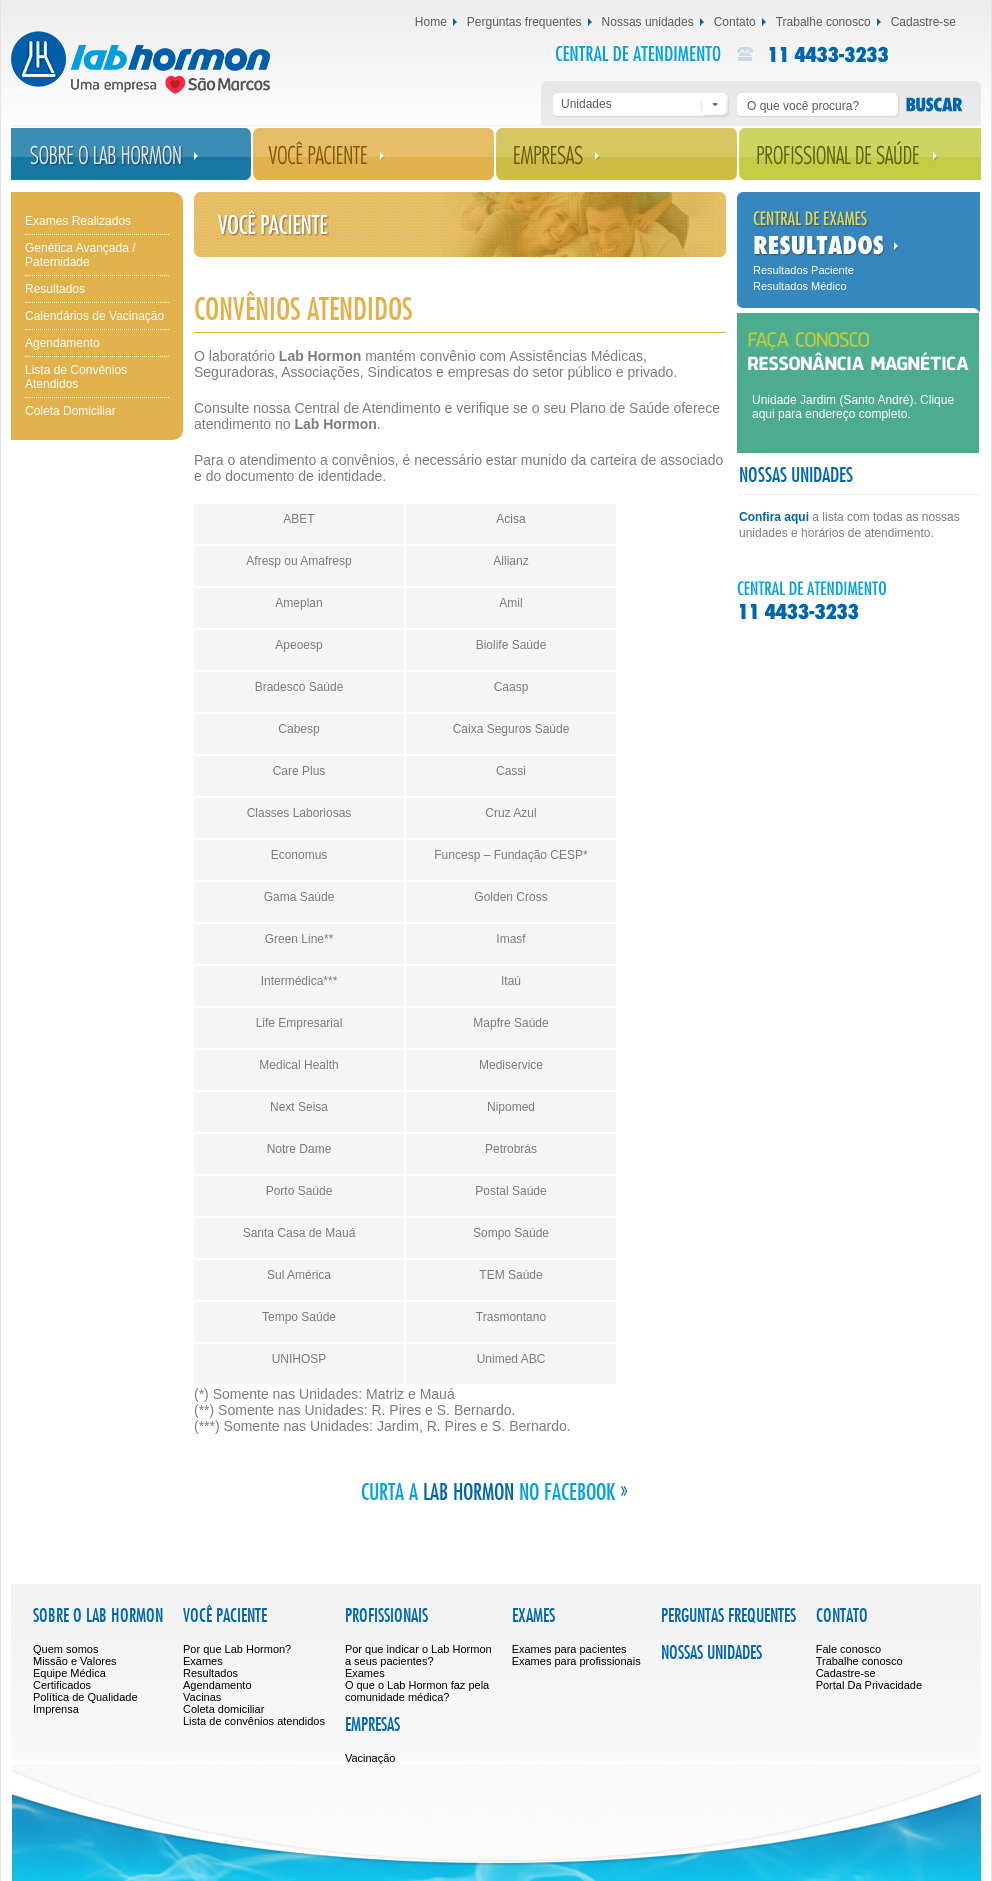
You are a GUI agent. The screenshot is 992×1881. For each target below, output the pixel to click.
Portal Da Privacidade (869, 1685)
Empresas (616, 154)
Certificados (62, 1685)
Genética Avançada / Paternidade (80, 255)
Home (431, 22)
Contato (735, 22)
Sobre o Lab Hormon (131, 154)
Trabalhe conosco (823, 22)
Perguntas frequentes (524, 22)
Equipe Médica (69, 1673)
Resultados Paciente (803, 270)
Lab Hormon (162, 63)
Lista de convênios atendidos (254, 1721)
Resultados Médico (800, 286)
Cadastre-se (923, 22)
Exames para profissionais (576, 1661)
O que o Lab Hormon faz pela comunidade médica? (417, 1691)
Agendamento (62, 343)
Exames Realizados (78, 221)
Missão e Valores (75, 1661)
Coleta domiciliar (223, 1709)
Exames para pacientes (569, 1649)
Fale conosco (848, 1649)
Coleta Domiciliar (70, 411)
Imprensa (56, 1709)
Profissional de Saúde (860, 154)
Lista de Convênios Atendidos (76, 377)
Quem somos (65, 1649)
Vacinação (370, 1758)
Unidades (586, 104)
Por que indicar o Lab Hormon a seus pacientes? (418, 1655)
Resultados (55, 289)
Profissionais (386, 1617)
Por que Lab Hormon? (237, 1649)
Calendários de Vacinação (94, 316)
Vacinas (202, 1697)
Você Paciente (373, 154)
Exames (203, 1661)
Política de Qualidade (85, 1697)
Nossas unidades (648, 22)
